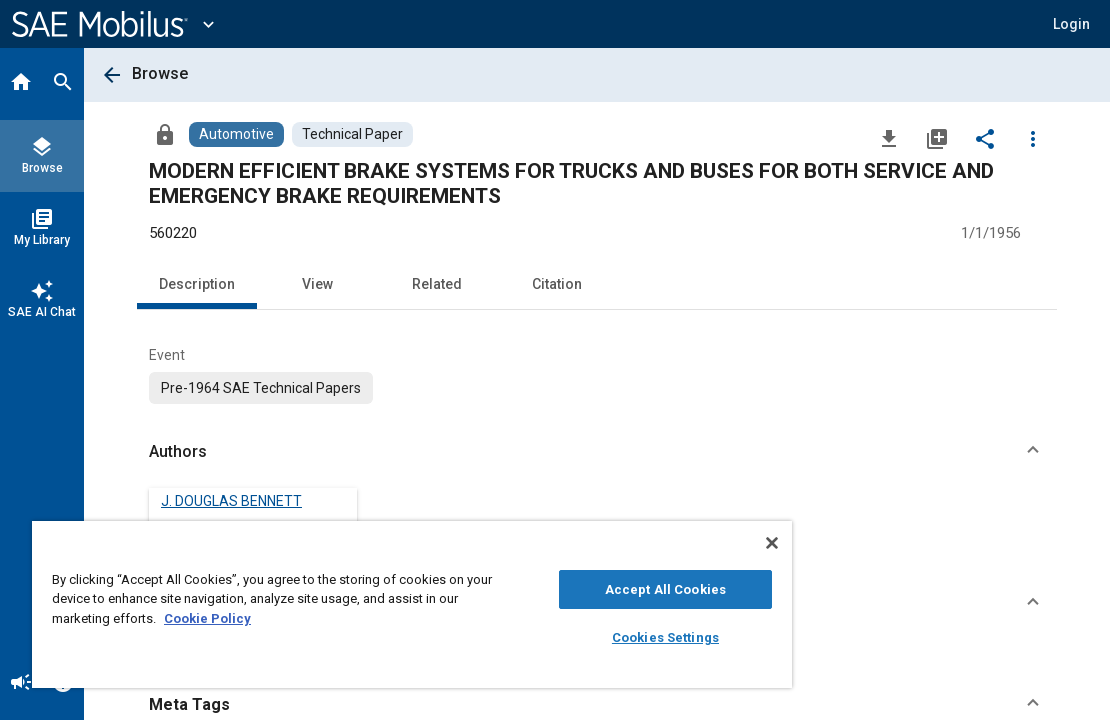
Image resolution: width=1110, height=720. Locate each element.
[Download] (889, 138)
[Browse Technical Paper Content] (352, 134)
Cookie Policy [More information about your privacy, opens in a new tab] (347, 618)
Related (437, 284)
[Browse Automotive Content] (236, 134)
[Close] (655, 543)
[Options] (1033, 138)
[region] (354, 604)
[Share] (985, 138)
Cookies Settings (567, 637)
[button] (1071, 24)
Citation (557, 284)
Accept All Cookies (566, 589)
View (317, 284)
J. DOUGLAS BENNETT (231, 501)
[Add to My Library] (937, 138)
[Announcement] (21, 684)
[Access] (165, 134)
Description (197, 284)
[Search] (63, 84)
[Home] (21, 84)
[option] (261, 388)
